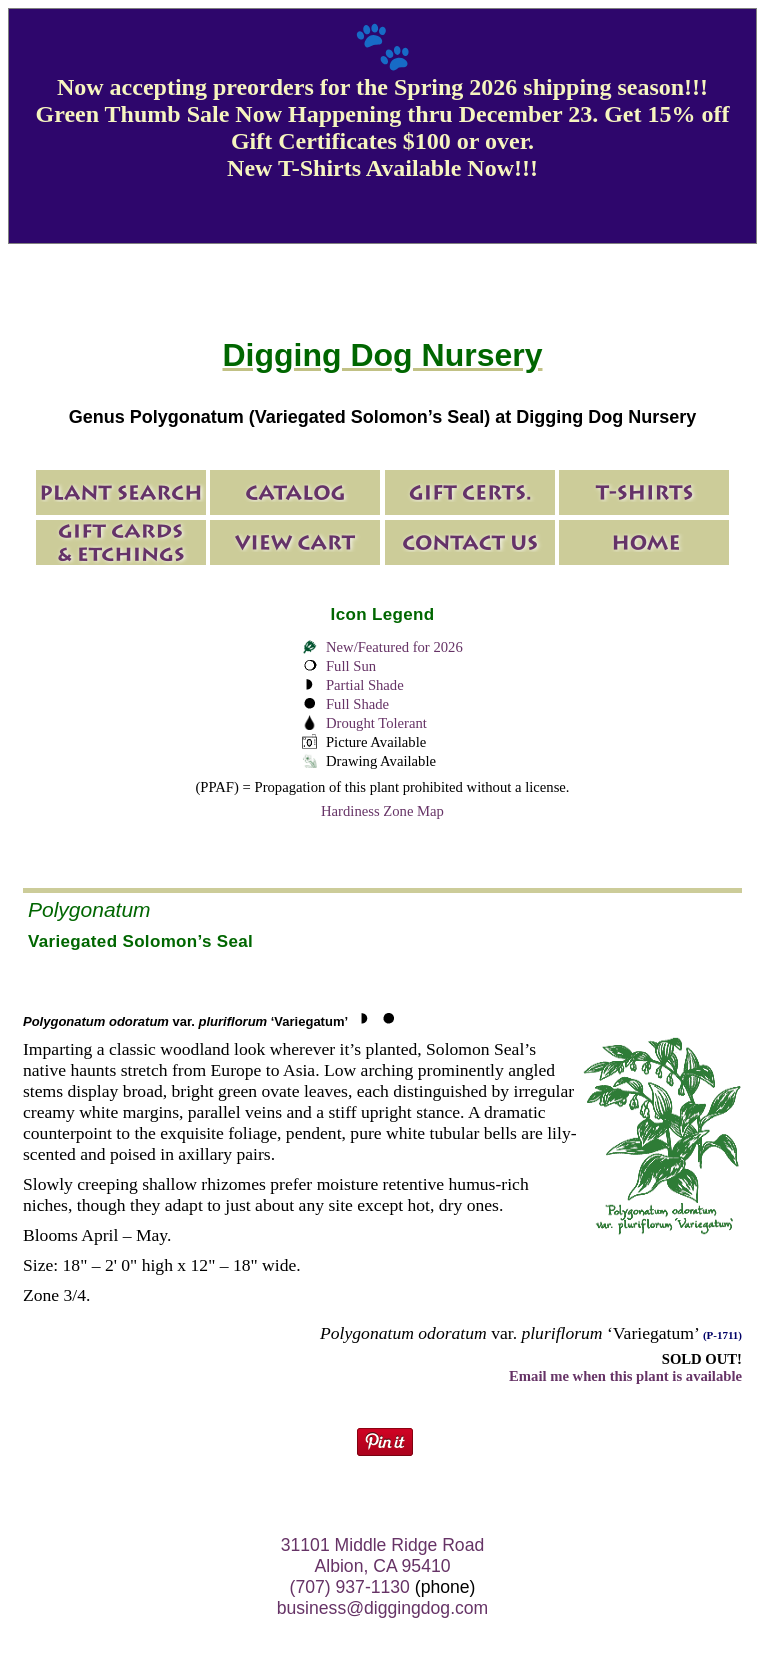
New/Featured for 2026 (394, 647)
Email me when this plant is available (625, 1376)
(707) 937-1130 (350, 1587)
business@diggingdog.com (383, 1608)
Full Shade (357, 704)
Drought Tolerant (376, 723)
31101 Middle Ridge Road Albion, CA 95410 (382, 1555)
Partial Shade (365, 685)
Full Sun (351, 666)
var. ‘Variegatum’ (185, 1021)
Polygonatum (89, 909)
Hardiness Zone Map (382, 811)
